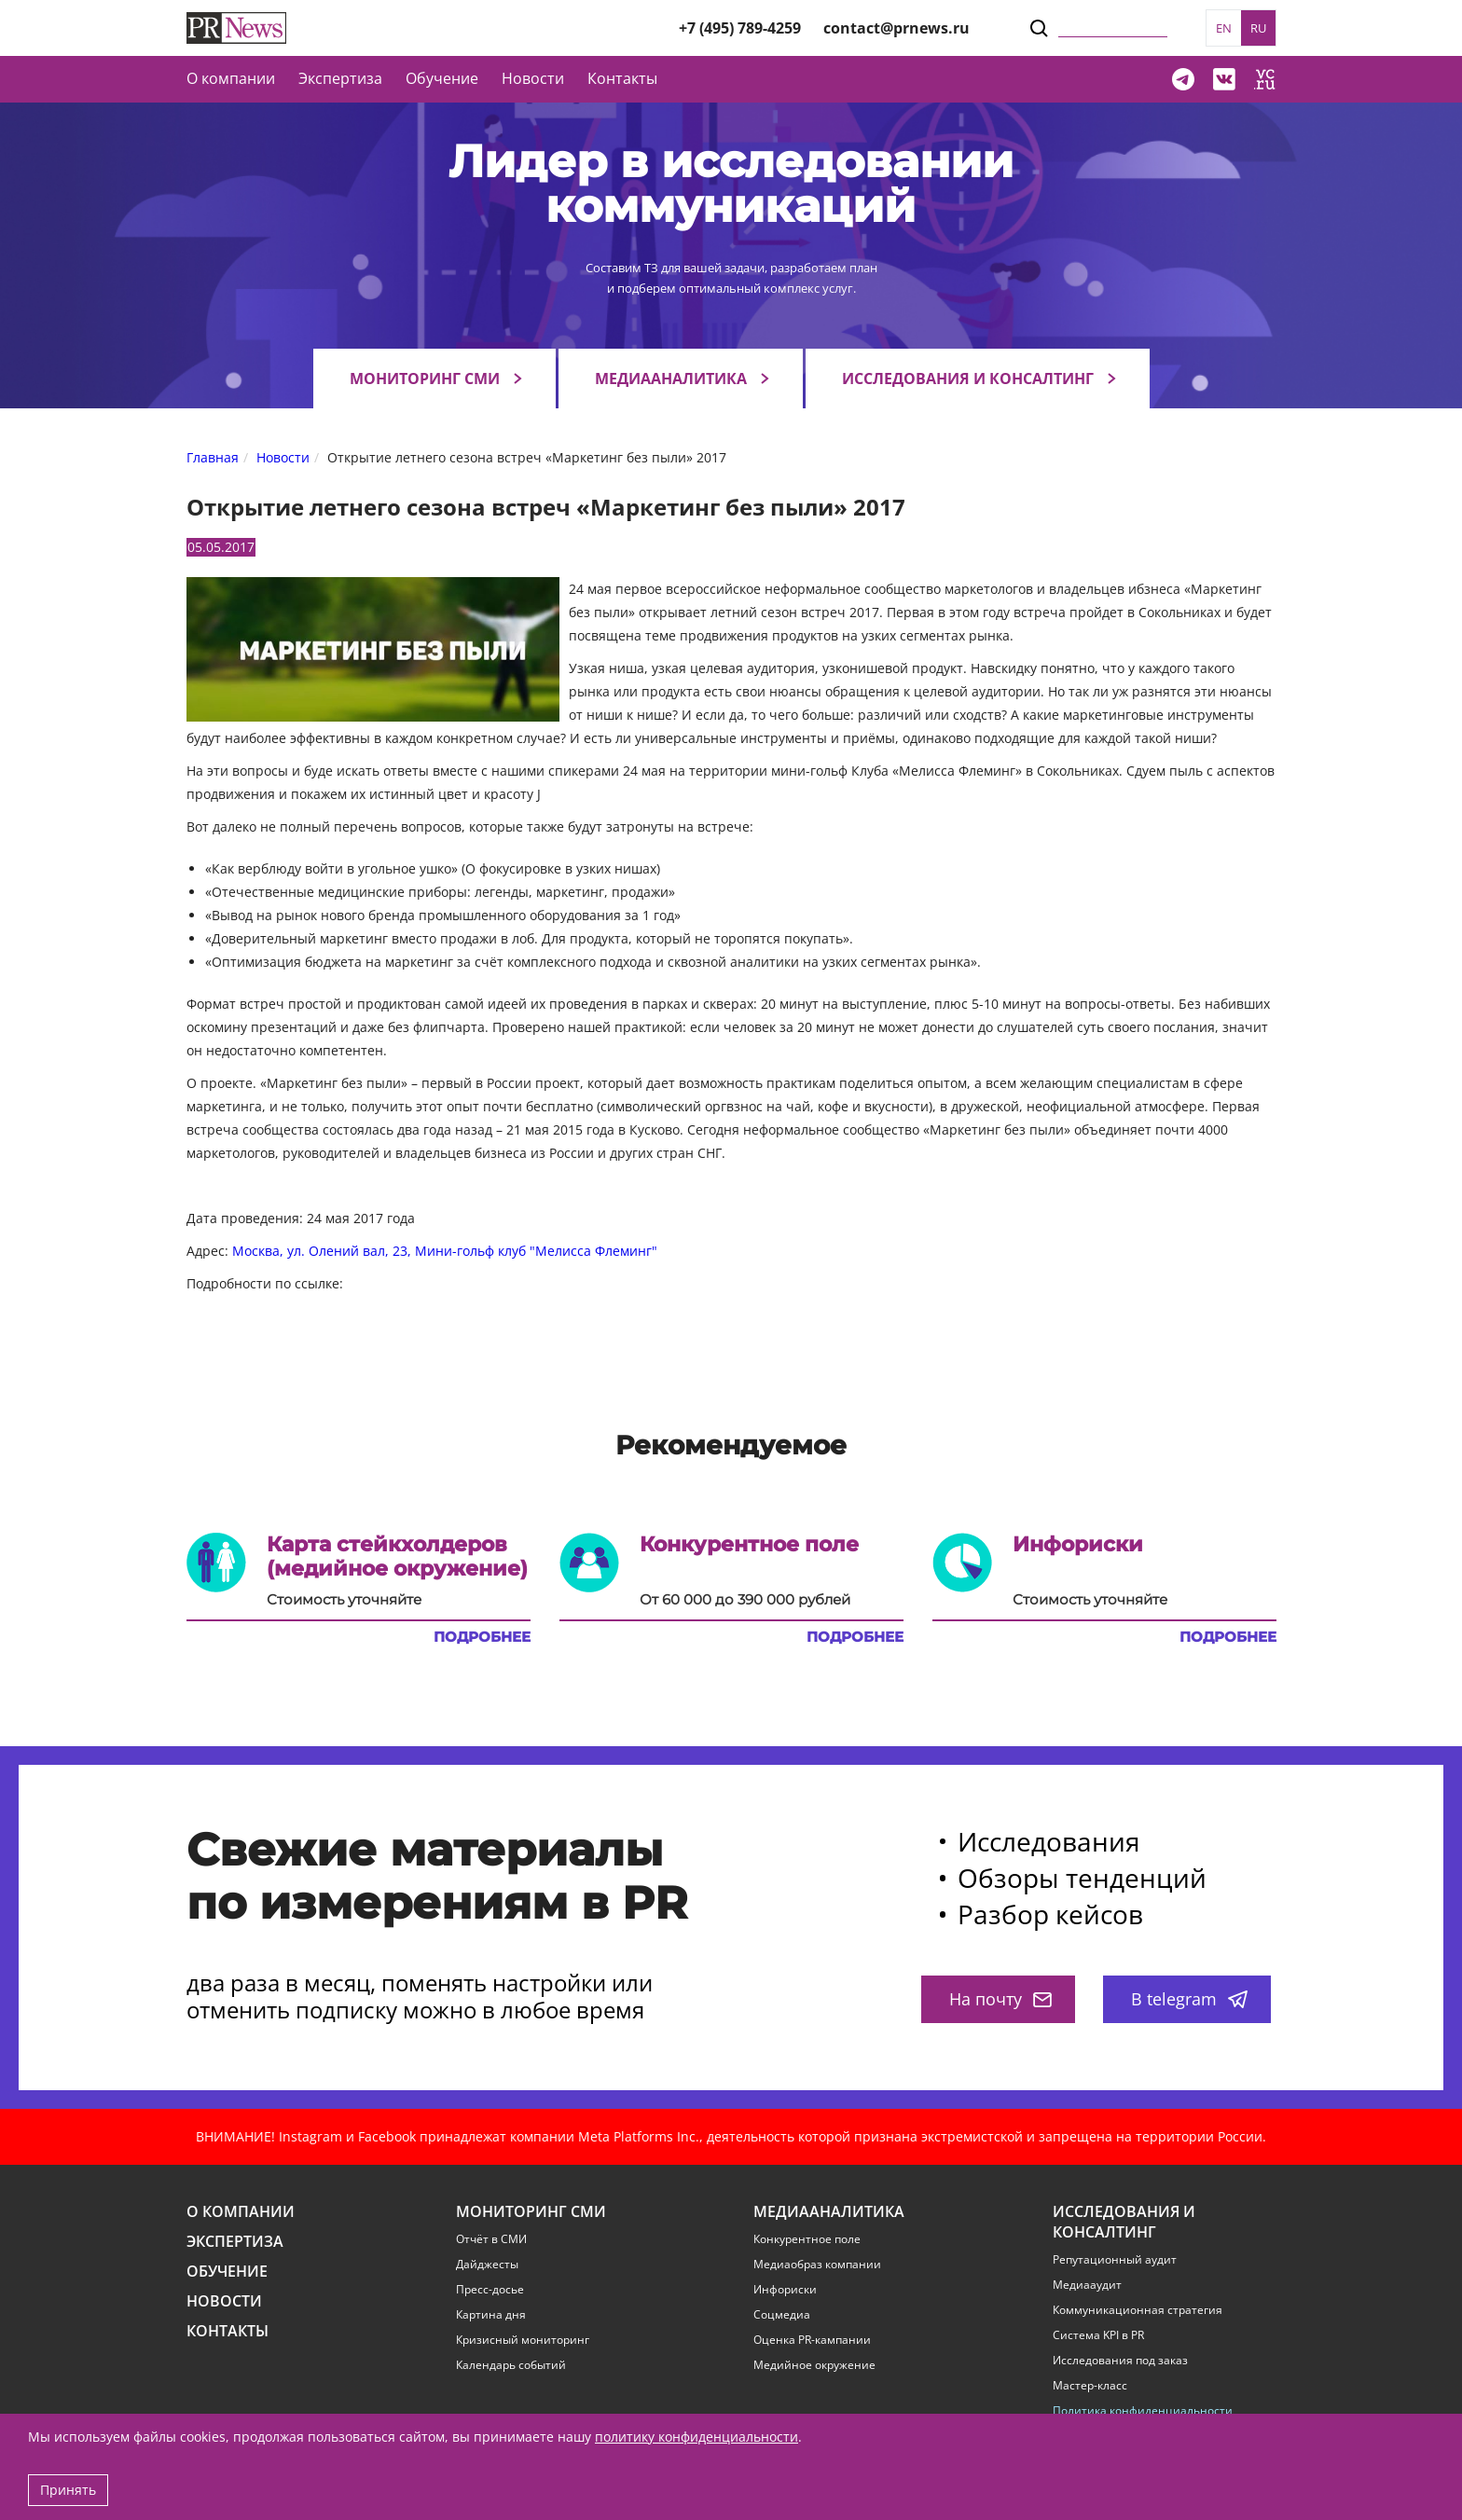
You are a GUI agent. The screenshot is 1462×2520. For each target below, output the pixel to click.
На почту (1000, 1999)
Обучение (442, 78)
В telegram (1189, 1999)
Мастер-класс (1090, 2385)
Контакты (622, 78)
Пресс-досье (490, 2289)
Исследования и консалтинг (968, 378)
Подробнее (482, 1637)
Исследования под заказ (1120, 2360)
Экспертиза (234, 2241)
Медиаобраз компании (817, 2264)
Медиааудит (1087, 2285)
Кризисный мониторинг (522, 2340)
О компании (230, 78)
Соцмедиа (781, 2314)
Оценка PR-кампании (812, 2340)
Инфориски (785, 2289)
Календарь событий (511, 2365)
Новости (533, 78)
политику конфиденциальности (696, 2436)
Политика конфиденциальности (1143, 2410)
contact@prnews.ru (896, 28)
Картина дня (491, 2314)
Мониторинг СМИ (425, 378)
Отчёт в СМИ (491, 2239)
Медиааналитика (671, 378)
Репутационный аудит (1115, 2259)
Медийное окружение (814, 2365)
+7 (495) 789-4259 (740, 28)
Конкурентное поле (807, 2239)
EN (1224, 28)
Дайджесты (487, 2264)
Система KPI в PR (1098, 2335)
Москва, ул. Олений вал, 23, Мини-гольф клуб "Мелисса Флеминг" (444, 1251)
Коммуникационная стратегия (1137, 2310)
